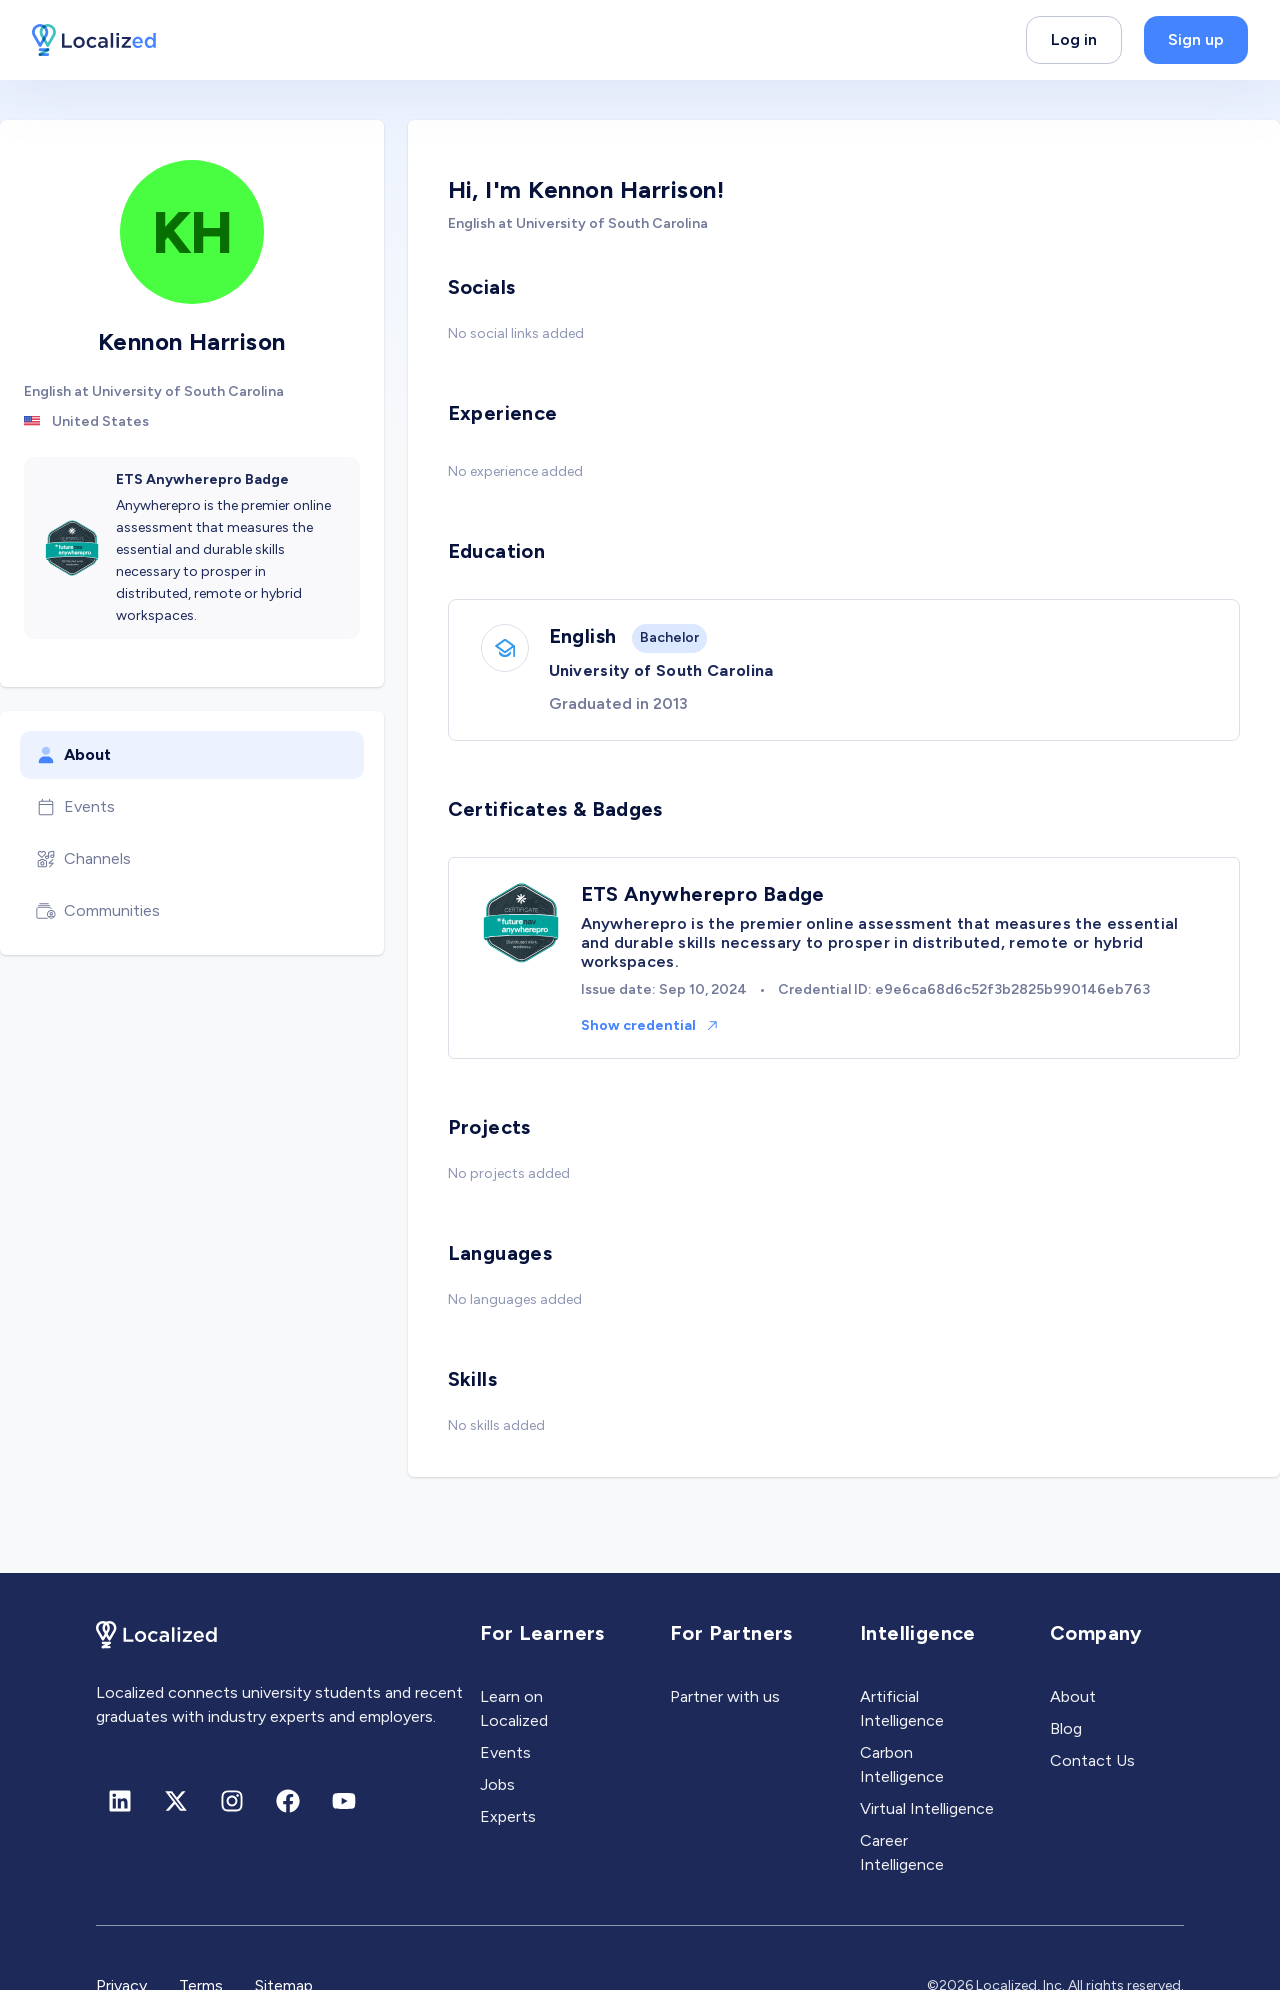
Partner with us (725, 1696)
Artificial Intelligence (902, 1708)
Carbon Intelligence (902, 1764)
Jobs (497, 1784)
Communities (98, 911)
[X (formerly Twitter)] (176, 1801)
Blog (1066, 1728)
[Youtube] (344, 1801)
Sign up (1196, 39)
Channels (83, 859)
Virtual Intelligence (927, 1808)
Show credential (650, 1025)
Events (75, 807)
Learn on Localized (514, 1708)
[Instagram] (232, 1801)
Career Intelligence (902, 1852)
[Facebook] (288, 1801)
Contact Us (1092, 1760)
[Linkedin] (120, 1801)
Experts (508, 1816)
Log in (1074, 39)
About (73, 755)
